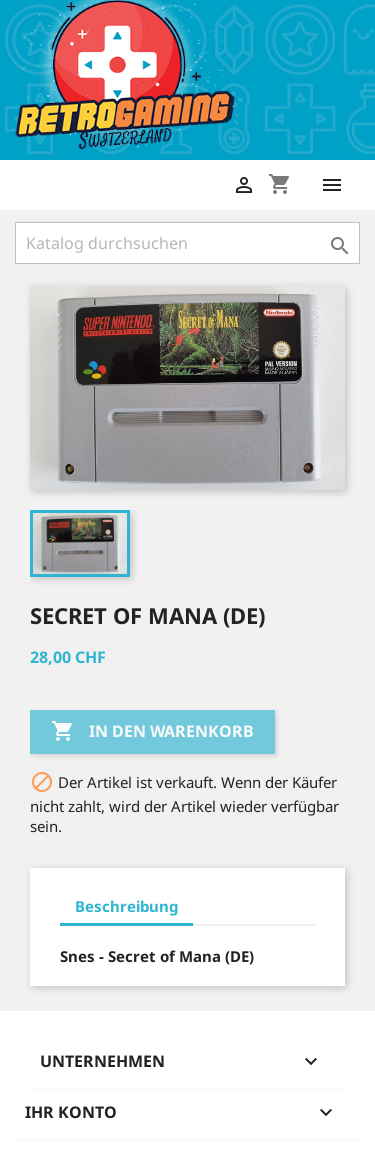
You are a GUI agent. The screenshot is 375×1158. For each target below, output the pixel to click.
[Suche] (187, 243)
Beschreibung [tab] (126, 906)
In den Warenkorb (152, 732)
